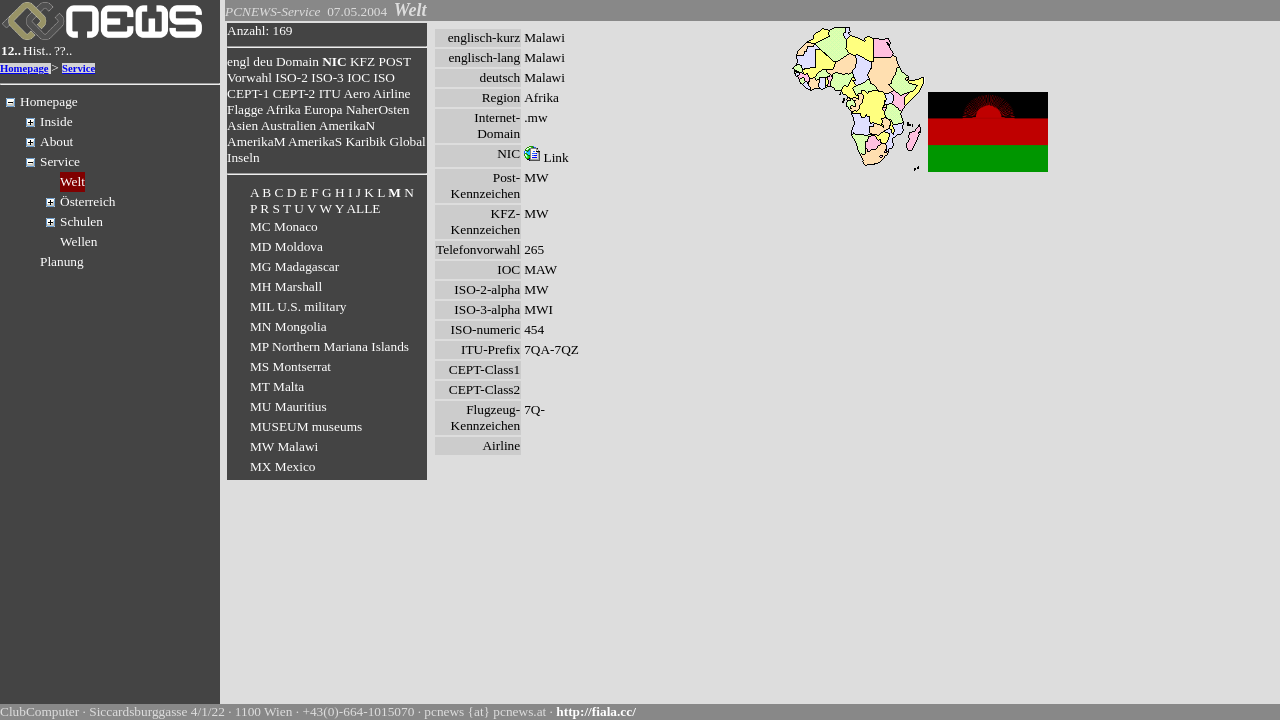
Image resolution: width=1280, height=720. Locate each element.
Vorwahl (249, 77)
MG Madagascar (294, 266)
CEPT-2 (294, 93)
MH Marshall (286, 286)
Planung (62, 261)
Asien (242, 125)
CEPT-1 (248, 93)
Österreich (88, 201)
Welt (72, 181)
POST (395, 61)
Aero (356, 93)
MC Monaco (284, 226)
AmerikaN (347, 125)
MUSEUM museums (306, 426)
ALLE (363, 208)
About (56, 141)
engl (238, 61)
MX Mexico (283, 466)
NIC (334, 61)
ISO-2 (291, 77)
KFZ (362, 61)
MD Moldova (286, 246)
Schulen (81, 221)
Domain (297, 61)
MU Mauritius (288, 406)
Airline (392, 93)
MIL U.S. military (298, 306)
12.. (11, 50)
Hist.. (37, 50)
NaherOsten (378, 109)
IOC (358, 77)
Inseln (243, 157)
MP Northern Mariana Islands (329, 346)
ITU (330, 93)
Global (408, 141)
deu (262, 61)
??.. (63, 50)
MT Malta (277, 386)
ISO (383, 77)
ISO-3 (327, 77)
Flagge (245, 109)
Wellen (78, 241)
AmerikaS (315, 141)
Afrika (283, 109)
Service (78, 68)
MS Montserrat (290, 366)
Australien (289, 125)
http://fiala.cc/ (596, 711)
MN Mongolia (288, 326)
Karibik (365, 141)
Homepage (24, 68)
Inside (56, 121)
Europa (323, 109)
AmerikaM (256, 141)
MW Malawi (284, 446)
